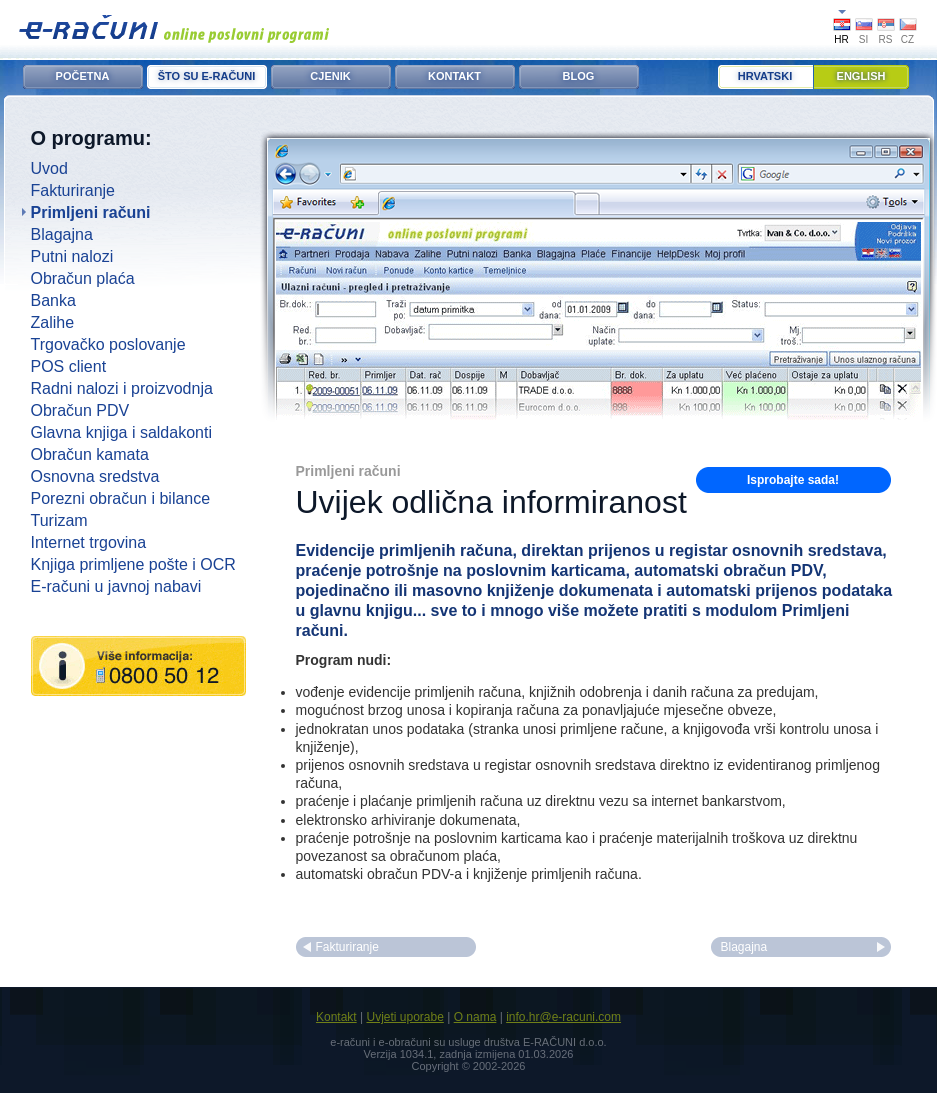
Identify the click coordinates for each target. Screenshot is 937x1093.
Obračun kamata (90, 454)
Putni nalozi (72, 256)
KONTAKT (454, 76)
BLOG (579, 76)
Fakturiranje (73, 190)
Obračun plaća (83, 278)
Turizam (59, 520)
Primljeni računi (91, 212)
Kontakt (336, 1017)
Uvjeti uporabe (404, 1017)
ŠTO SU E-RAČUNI (207, 76)
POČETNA (83, 76)
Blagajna (62, 234)
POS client (69, 366)
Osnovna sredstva (95, 476)
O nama (475, 1017)
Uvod (49, 168)
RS (886, 39)
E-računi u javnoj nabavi (116, 586)
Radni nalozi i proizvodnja (122, 388)
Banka (53, 300)
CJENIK (330, 76)
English (861, 76)
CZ (907, 39)
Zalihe (53, 322)
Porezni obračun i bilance (121, 498)
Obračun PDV (80, 410)
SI (863, 39)
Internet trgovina (89, 542)
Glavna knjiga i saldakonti (121, 432)
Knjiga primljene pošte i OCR (133, 564)
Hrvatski (765, 76)
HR (841, 39)
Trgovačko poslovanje (108, 344)
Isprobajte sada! (793, 480)
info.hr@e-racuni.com (563, 1017)
